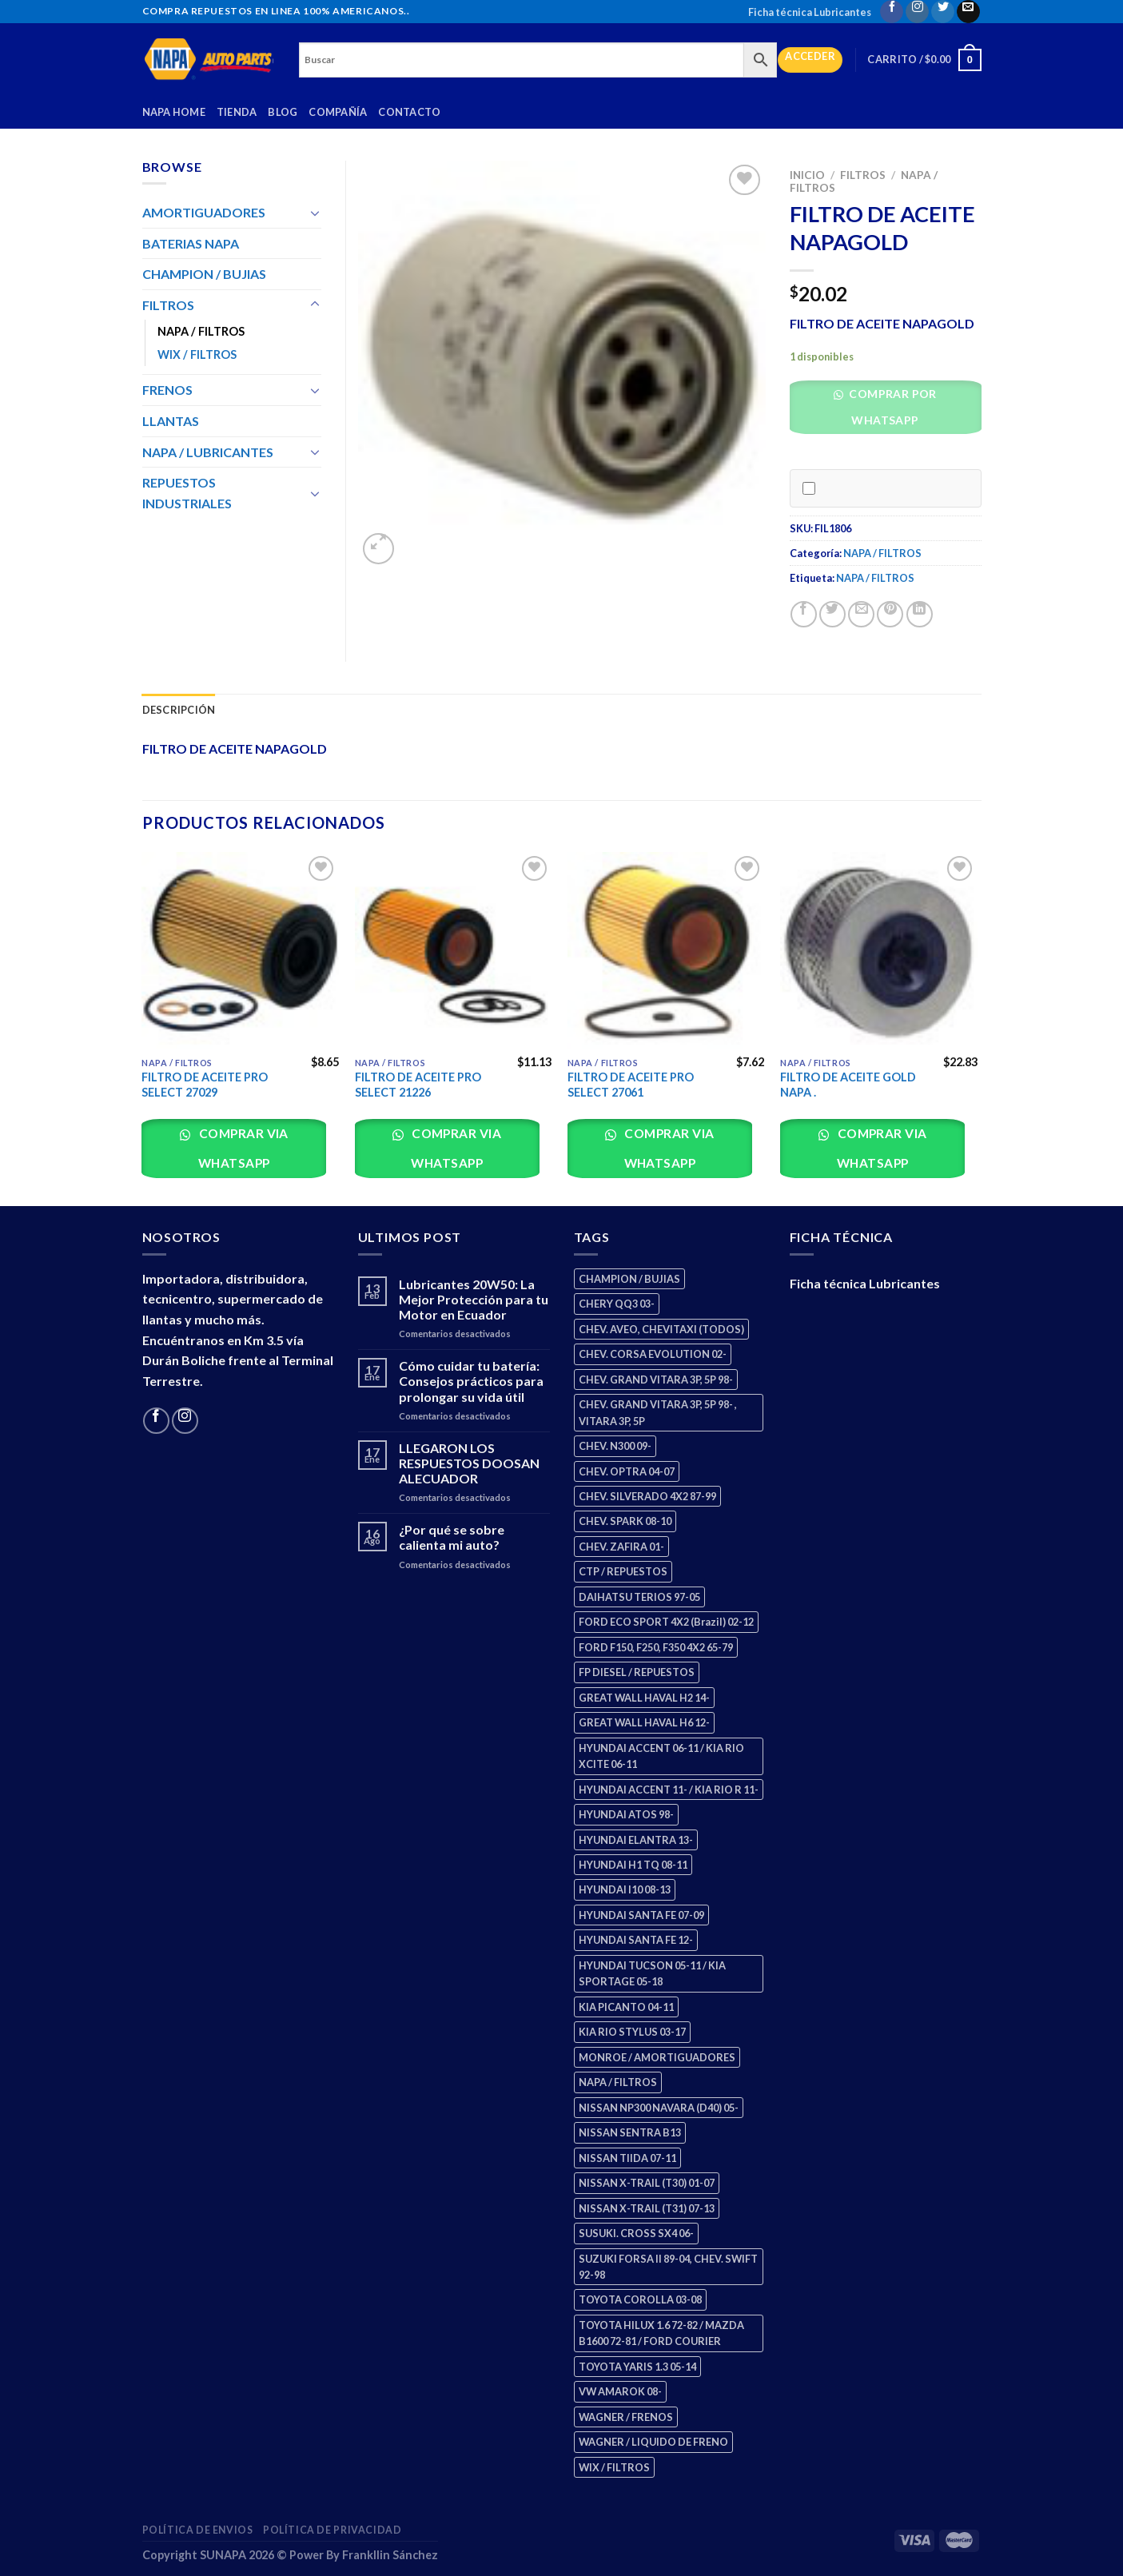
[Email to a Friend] (861, 614)
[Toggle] (315, 212)
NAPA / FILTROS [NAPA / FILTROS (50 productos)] (618, 2082)
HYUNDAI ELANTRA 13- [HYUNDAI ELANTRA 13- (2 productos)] (636, 1839)
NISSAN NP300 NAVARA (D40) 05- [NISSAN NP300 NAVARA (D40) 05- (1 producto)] (659, 2107)
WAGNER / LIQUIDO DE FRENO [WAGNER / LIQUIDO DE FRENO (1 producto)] (653, 2441)
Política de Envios (197, 2530)
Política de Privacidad (332, 2530)
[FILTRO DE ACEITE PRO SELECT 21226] (453, 950)
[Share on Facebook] (803, 614)
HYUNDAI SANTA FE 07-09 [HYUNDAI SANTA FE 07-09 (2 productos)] (641, 1915)
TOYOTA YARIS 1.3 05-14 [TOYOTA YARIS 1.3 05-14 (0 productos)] (637, 2366)
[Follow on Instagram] (917, 11)
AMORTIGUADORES (203, 212)
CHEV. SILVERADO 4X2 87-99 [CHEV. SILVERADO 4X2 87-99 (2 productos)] (647, 1496)
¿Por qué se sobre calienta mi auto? (451, 1537)
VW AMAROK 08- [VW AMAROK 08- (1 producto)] (620, 2391)
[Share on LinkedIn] (919, 614)
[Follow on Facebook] (891, 11)
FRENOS (167, 389)
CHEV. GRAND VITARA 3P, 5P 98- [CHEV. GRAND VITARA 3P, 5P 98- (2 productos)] (656, 1379)
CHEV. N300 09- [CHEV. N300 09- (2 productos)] (615, 1445)
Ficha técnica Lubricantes (809, 12)
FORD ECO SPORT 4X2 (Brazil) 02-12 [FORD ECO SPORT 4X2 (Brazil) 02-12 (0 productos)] (666, 1621)
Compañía (338, 112)
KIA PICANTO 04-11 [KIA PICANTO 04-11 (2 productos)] (626, 2007)
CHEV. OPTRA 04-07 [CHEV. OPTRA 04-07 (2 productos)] (627, 1471)
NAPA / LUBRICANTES (207, 452)
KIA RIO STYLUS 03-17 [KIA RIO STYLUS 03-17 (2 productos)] (632, 2031)
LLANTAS (170, 420)
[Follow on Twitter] (942, 11)
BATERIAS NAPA (190, 243)
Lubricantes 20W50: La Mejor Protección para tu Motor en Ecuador (473, 1299)
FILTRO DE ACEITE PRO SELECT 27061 (630, 1084)
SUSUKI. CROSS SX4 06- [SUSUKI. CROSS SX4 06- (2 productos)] (636, 2233)
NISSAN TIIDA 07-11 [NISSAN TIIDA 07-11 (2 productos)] (627, 2158)
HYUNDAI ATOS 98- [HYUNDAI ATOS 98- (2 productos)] (626, 1814)
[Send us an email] (968, 11)
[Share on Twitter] (832, 614)
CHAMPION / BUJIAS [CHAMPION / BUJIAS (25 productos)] (629, 1278)
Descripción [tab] (179, 709)
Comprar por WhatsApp (891, 407)
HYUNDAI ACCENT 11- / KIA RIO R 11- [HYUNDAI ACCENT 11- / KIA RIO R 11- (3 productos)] (669, 1789)
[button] (891, 411)
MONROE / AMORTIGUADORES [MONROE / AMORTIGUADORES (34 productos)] (657, 2057)
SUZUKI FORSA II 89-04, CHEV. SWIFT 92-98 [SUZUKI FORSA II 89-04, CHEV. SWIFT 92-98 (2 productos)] (668, 2266)
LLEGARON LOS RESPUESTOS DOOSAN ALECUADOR (469, 1463)
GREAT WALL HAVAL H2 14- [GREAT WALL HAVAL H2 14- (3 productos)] (644, 1697)
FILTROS (863, 175)
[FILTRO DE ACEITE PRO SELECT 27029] (240, 950)
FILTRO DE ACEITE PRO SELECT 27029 (204, 1084)
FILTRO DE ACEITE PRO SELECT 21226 (418, 1084)
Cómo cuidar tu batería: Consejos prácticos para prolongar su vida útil (471, 1380)
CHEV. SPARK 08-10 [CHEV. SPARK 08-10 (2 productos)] (625, 1521)
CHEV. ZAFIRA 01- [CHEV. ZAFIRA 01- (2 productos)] (621, 1546)
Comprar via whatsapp (242, 1148)
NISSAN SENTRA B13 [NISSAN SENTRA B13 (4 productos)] (630, 2132)
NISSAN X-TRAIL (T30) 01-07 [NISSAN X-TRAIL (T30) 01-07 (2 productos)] (647, 2182)
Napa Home (173, 112)
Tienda (237, 112)
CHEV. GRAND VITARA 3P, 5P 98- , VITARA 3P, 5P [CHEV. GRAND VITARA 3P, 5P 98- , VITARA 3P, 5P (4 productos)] (658, 1412)
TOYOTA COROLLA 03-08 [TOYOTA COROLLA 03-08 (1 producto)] (640, 2299)
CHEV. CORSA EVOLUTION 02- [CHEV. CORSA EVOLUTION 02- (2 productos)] (653, 1354)
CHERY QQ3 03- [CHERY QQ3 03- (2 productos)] (617, 1303)
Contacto (409, 112)
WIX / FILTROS (197, 354)
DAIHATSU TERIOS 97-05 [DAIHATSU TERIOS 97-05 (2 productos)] (639, 1597)
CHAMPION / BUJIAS (204, 273)
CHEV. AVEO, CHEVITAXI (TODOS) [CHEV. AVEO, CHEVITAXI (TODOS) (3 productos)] (661, 1329)
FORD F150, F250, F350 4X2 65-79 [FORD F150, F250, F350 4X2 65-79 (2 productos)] (656, 1647)
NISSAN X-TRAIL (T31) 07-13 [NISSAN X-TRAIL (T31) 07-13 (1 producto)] (647, 2208)
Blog (282, 112)
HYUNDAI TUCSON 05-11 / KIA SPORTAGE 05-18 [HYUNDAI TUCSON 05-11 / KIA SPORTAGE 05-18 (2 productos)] (652, 1973)
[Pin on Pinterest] (890, 614)
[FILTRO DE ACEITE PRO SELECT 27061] (666, 950)
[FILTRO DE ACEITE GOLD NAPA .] (879, 950)
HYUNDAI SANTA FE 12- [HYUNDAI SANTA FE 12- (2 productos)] (636, 1939)
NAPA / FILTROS (882, 553)
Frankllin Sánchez (390, 2555)
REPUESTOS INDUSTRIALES (187, 493)
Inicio (807, 175)
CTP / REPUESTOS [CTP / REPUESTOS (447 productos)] (623, 1571)
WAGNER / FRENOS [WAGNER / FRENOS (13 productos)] (626, 2417)
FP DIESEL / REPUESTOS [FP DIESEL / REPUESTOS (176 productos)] (637, 1672)
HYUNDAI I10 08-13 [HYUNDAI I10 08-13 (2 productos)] (625, 1889)
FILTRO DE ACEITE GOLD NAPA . (848, 1084)
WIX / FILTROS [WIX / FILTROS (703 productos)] (614, 2467)
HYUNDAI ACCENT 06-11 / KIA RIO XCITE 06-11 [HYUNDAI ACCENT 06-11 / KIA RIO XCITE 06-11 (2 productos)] (661, 1756)
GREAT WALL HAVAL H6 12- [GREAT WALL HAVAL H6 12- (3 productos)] (644, 1722)
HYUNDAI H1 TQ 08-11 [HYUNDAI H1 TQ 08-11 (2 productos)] (633, 1864)
